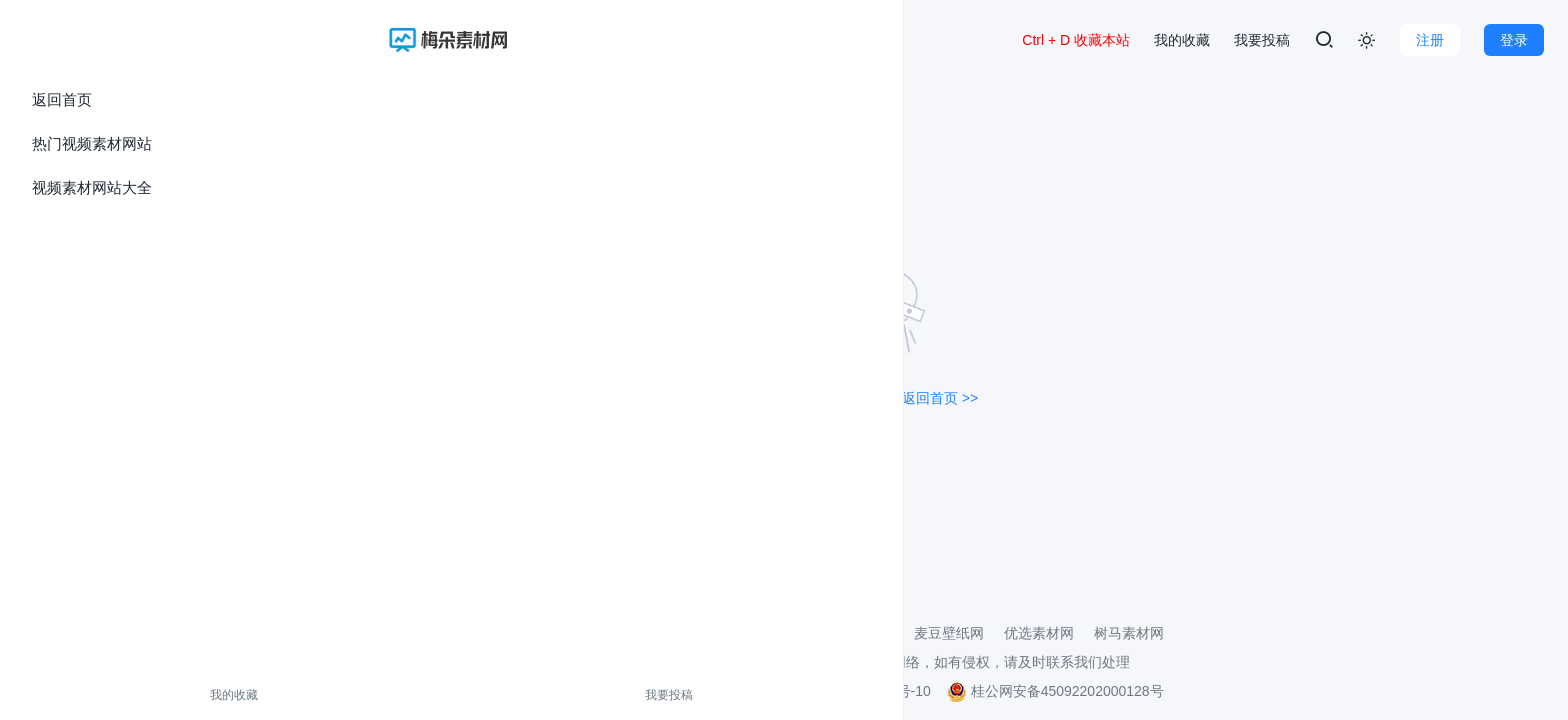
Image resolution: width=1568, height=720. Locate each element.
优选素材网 (1039, 633)
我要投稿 (143, 695)
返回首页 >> (940, 398)
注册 (1430, 40)
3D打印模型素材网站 (829, 633)
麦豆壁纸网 (949, 633)
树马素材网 (1129, 633)
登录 (1514, 40)
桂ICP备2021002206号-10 (848, 691)
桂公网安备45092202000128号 (1055, 691)
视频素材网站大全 (92, 187)
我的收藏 (58, 695)
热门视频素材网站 (92, 143)
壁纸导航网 (709, 633)
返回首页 (62, 99)
